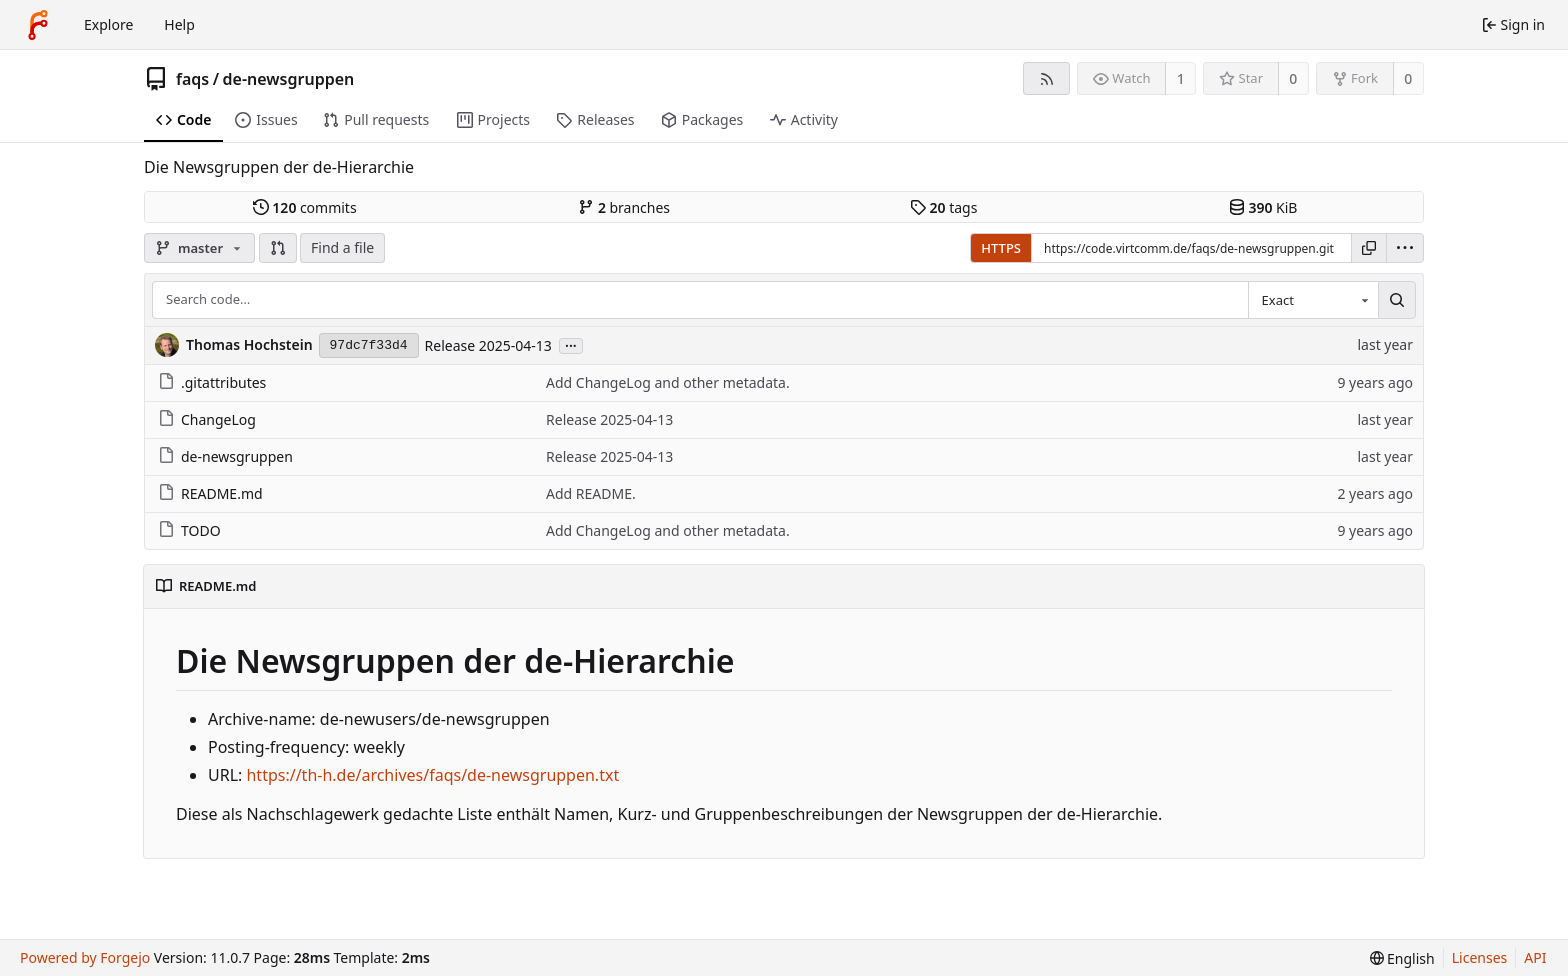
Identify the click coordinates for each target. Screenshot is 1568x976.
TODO (189, 530)
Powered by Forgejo (85, 957)
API (1535, 957)
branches (624, 207)
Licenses (1480, 957)
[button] (278, 248)
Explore (108, 24)
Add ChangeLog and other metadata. (668, 382)
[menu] (1405, 248)
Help (179, 24)
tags (943, 207)
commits (305, 207)
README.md (210, 493)
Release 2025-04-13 (488, 345)
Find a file (342, 247)
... (571, 344)
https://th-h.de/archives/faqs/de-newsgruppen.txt (432, 775)
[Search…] (1397, 300)
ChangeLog (207, 419)
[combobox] (1313, 300)
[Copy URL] (1369, 248)
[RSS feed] (1046, 78)
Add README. (591, 493)
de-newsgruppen (289, 79)
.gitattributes (212, 382)
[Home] (38, 25)
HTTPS (1001, 248)
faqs (192, 79)
